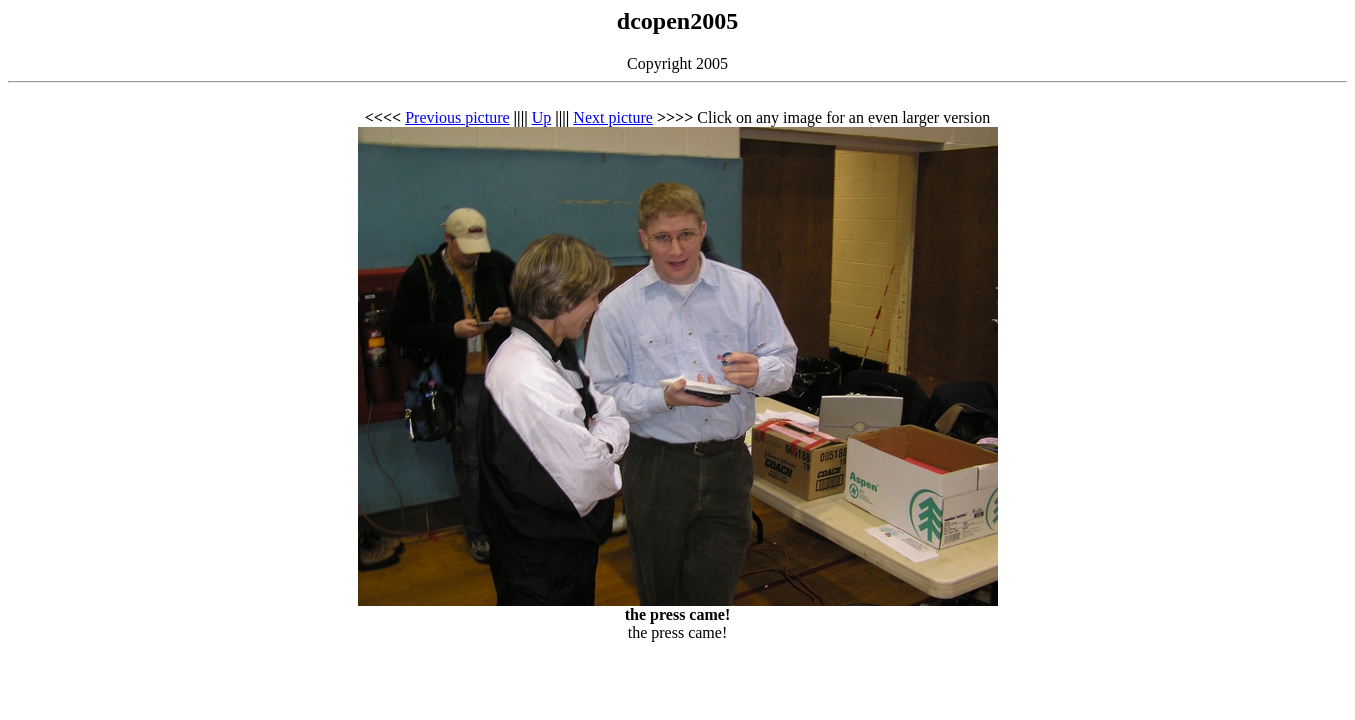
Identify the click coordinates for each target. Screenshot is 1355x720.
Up (542, 117)
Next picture (613, 117)
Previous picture (457, 117)
